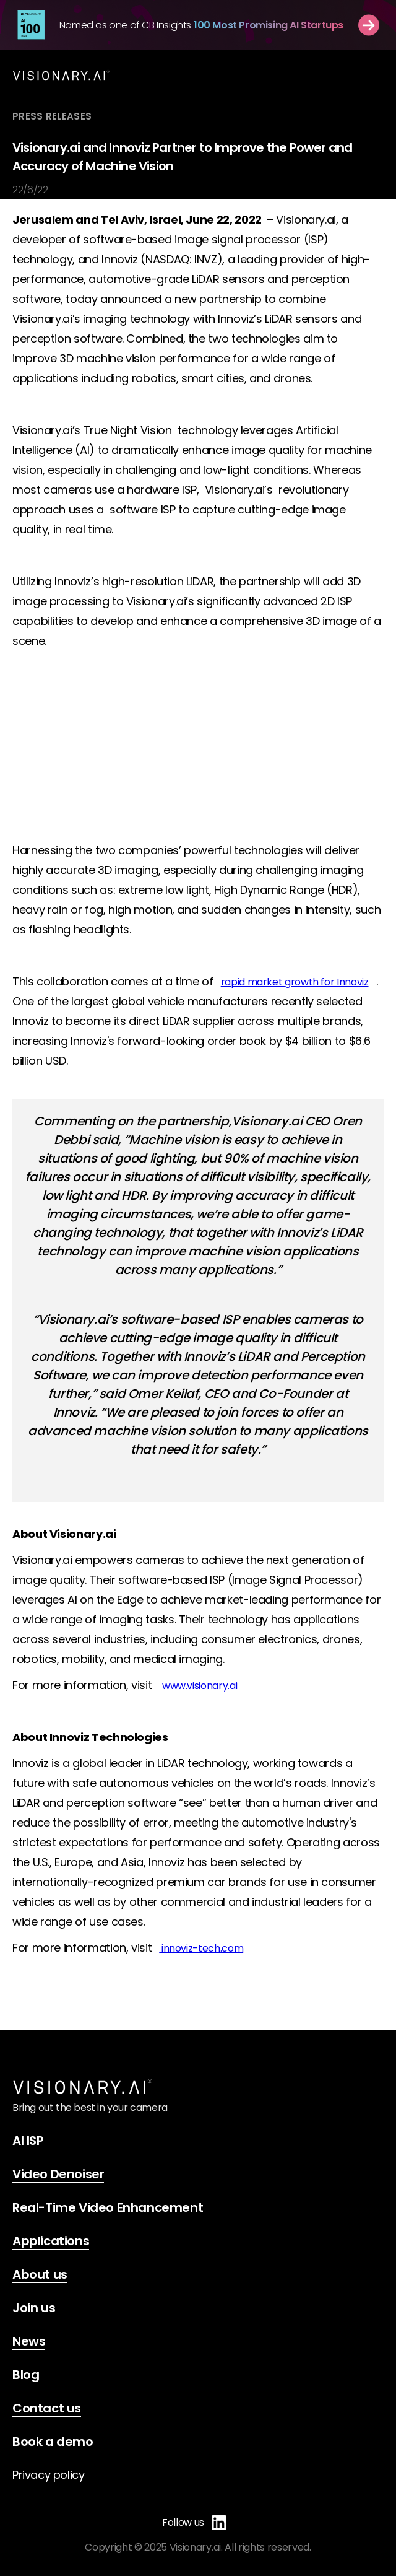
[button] (339, 75)
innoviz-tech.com (201, 1948)
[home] (61, 75)
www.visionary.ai (199, 1686)
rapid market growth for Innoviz (295, 982)
